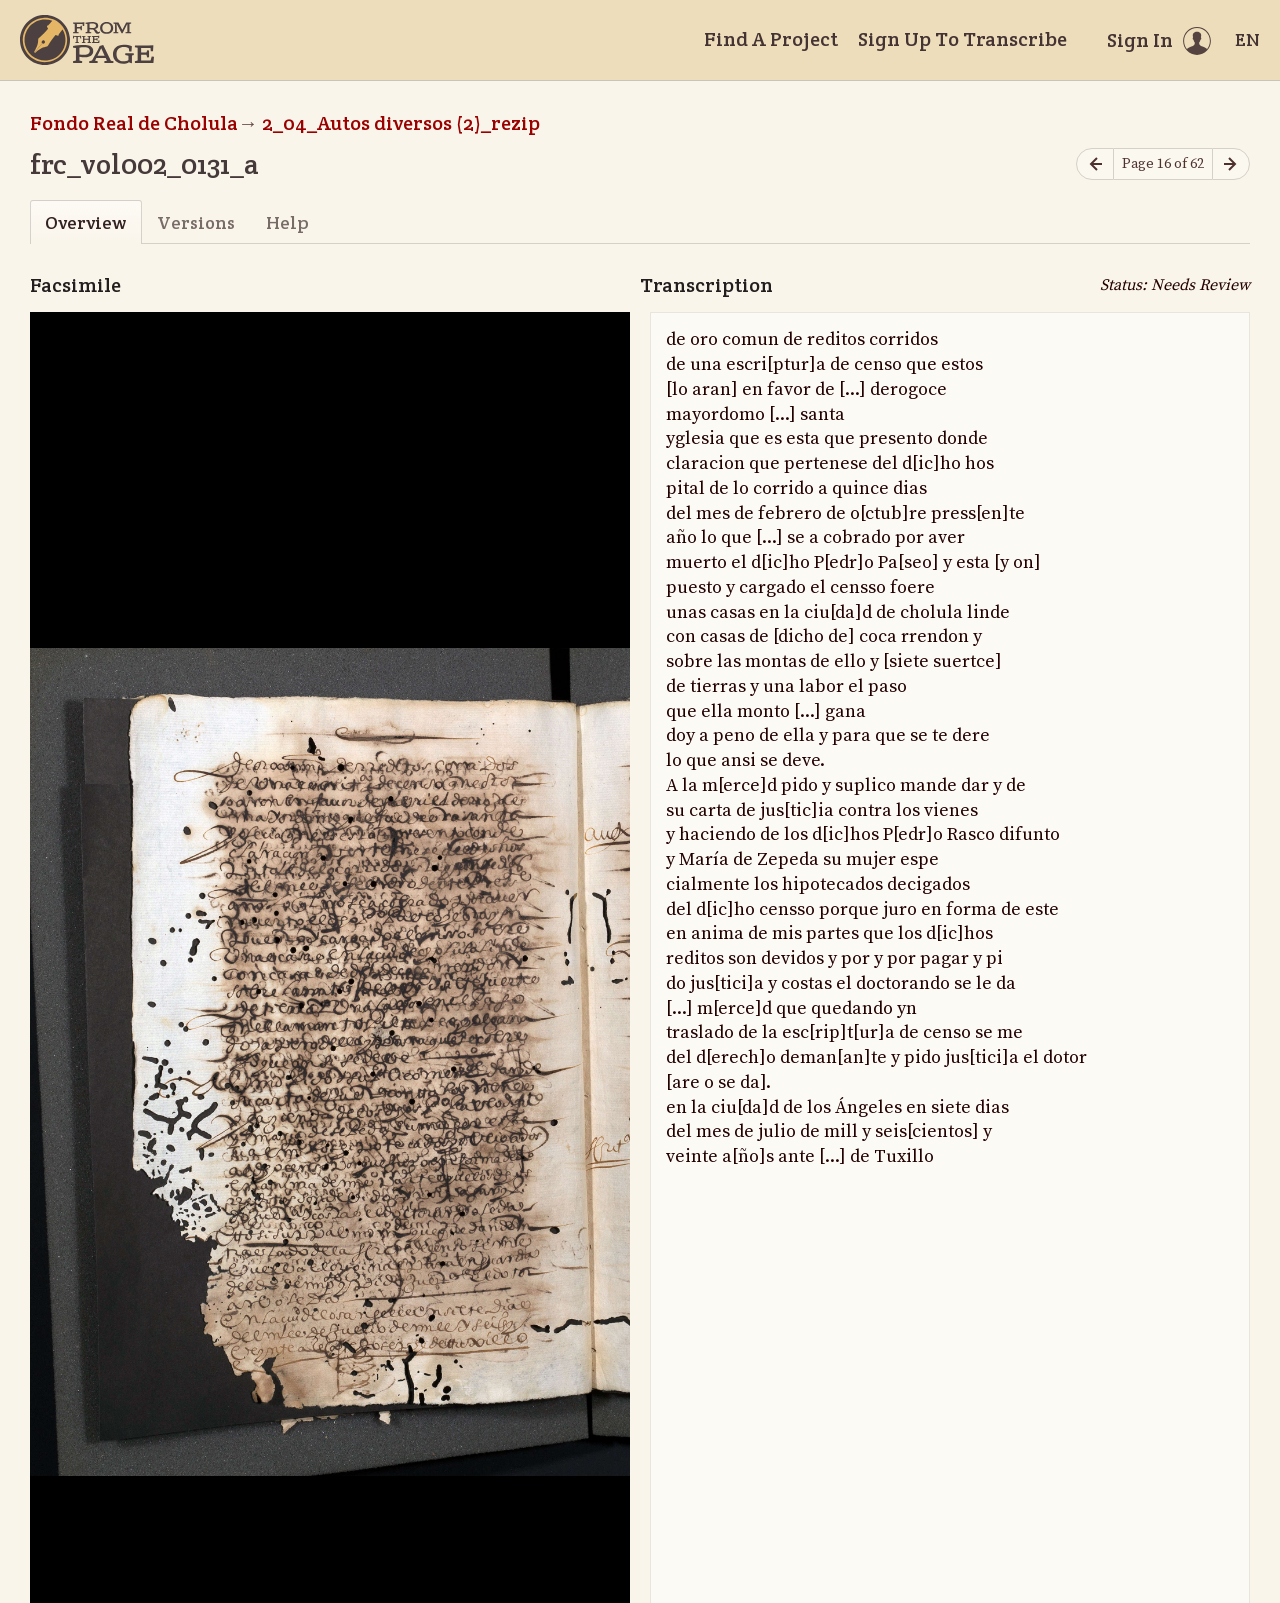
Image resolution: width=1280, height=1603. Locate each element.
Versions (196, 222)
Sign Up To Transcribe (962, 39)
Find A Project (771, 39)
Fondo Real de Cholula (134, 123)
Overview (85, 222)
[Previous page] (1095, 164)
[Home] (87, 40)
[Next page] (1231, 164)
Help (287, 222)
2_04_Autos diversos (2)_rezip (401, 123)
